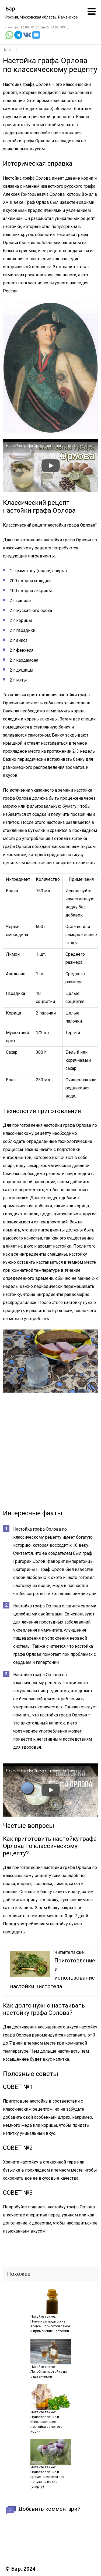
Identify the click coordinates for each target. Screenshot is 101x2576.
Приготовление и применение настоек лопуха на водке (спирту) (47, 2479)
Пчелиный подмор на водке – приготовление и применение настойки (50, 2326)
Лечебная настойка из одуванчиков (48, 2374)
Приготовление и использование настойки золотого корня (46, 2424)
